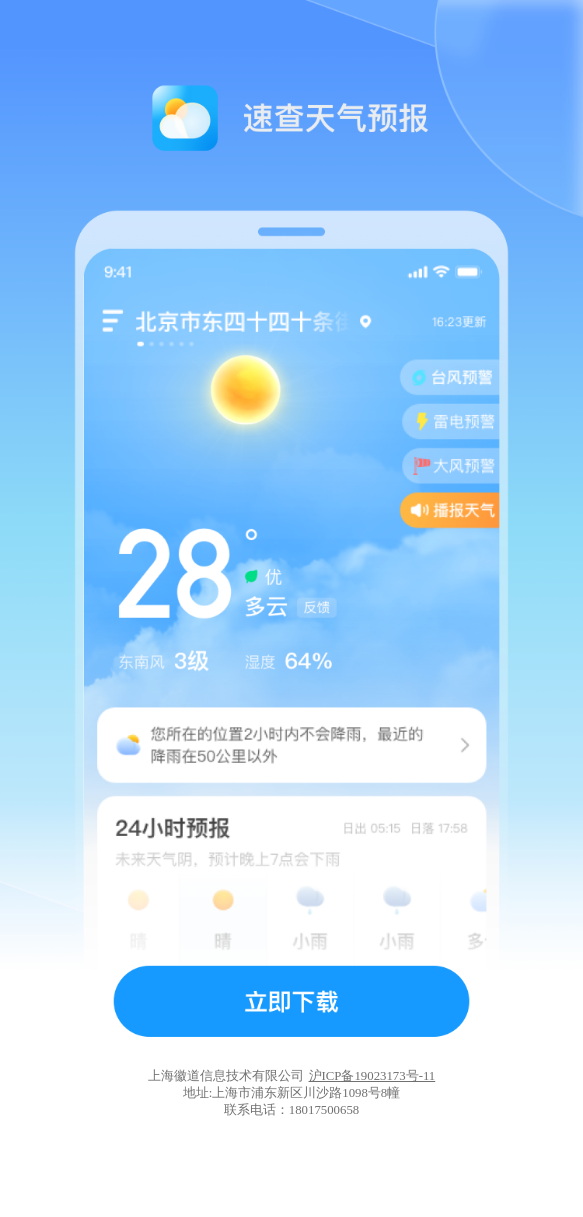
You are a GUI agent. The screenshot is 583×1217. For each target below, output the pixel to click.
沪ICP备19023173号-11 (372, 1076)
